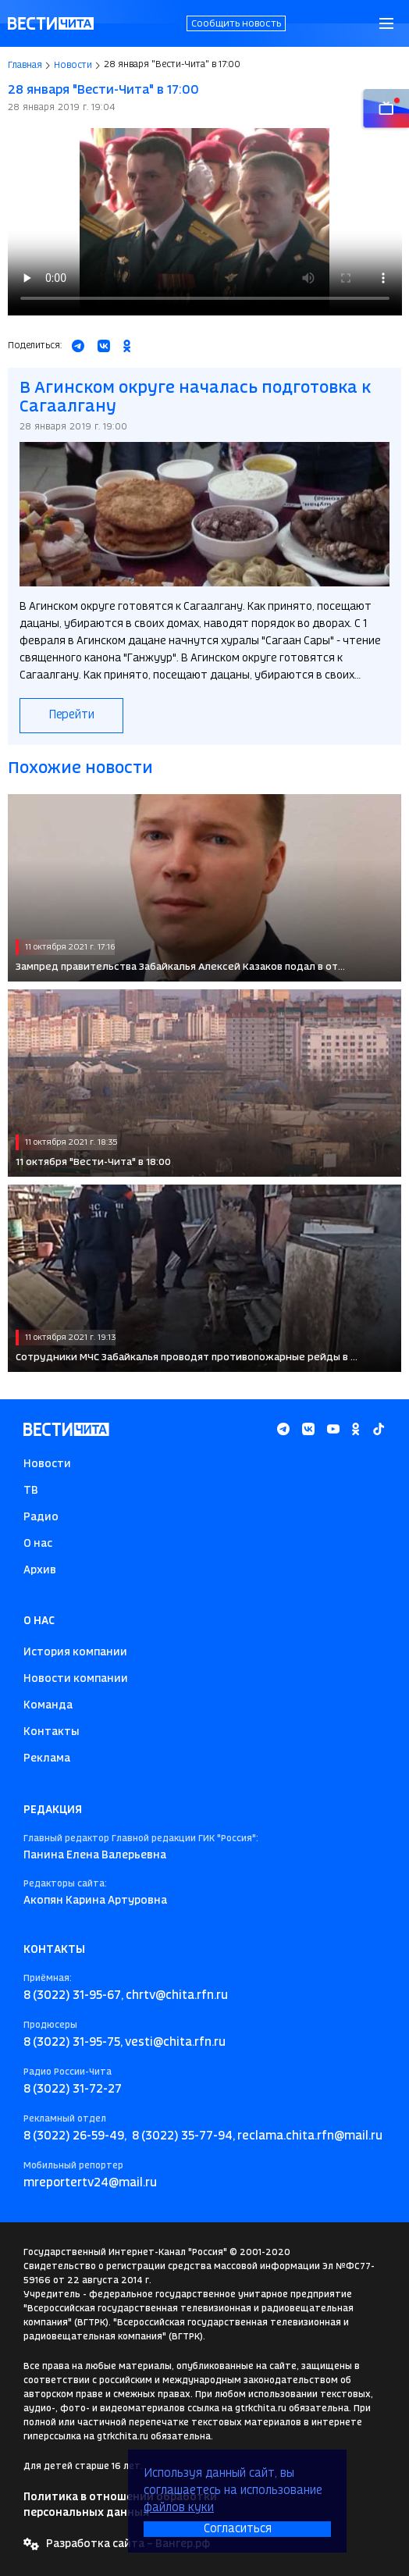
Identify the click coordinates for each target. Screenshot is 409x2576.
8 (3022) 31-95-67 (72, 1995)
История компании (75, 1652)
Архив (39, 1570)
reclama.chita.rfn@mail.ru (309, 2136)
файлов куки (179, 2508)
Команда (48, 1705)
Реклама (46, 1758)
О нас (37, 1543)
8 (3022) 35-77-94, (183, 2136)
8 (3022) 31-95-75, (73, 2042)
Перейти (71, 715)
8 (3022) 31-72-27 (72, 2089)
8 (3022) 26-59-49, (74, 2136)
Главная (25, 65)
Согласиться (238, 2529)
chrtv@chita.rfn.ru (177, 1995)
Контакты (51, 1732)
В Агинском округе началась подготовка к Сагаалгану (195, 398)
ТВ (30, 1490)
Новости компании (75, 1678)
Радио (41, 1517)
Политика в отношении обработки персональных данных (120, 2504)
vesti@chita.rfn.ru (175, 2042)
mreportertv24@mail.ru (90, 2183)
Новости (73, 65)
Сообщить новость (236, 24)
